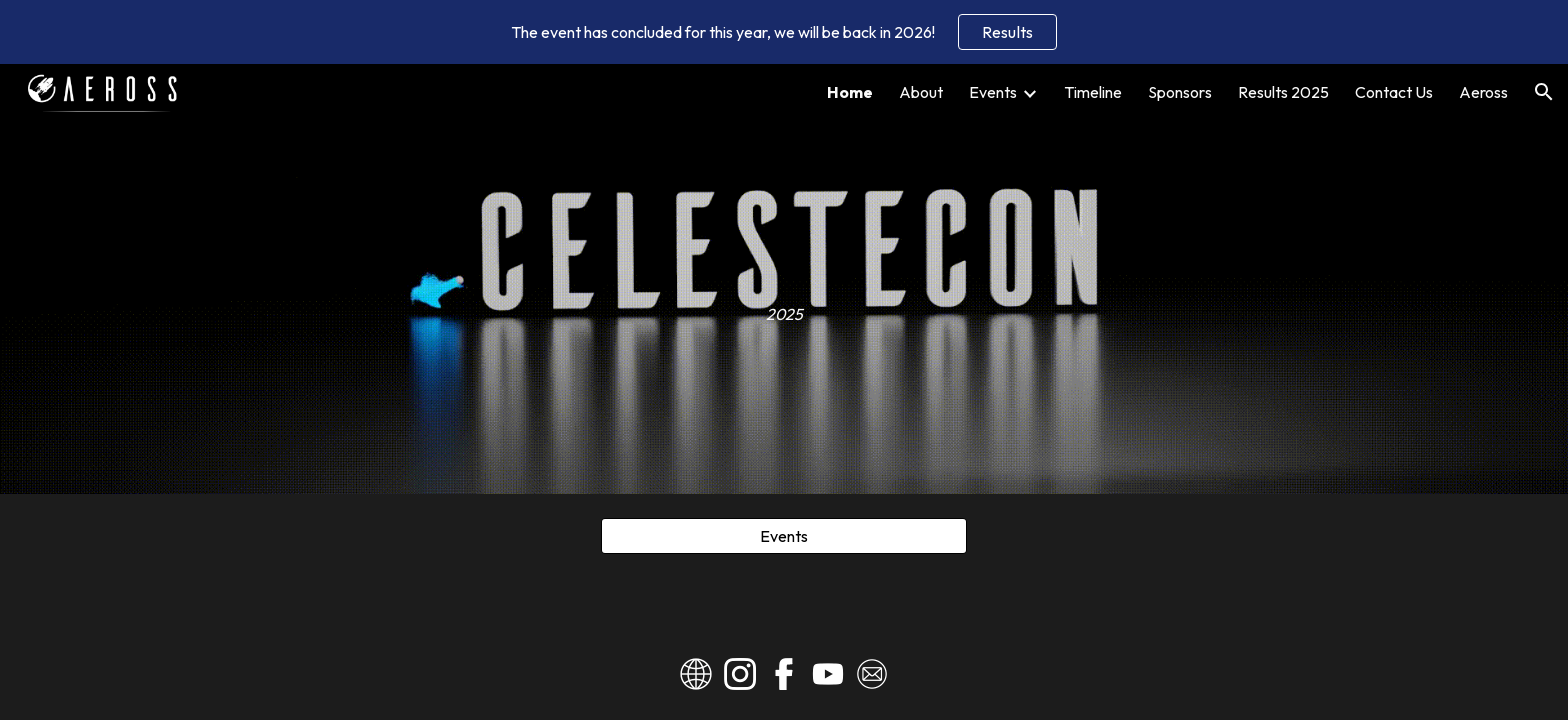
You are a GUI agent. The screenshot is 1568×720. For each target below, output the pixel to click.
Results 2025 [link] (1283, 92)
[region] (784, 32)
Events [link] (993, 92)
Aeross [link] (1483, 92)
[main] (784, 279)
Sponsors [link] (1180, 92)
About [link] (921, 92)
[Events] (783, 536)
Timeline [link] (1093, 92)
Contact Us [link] (1394, 92)
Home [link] (850, 92)
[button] (1544, 92)
